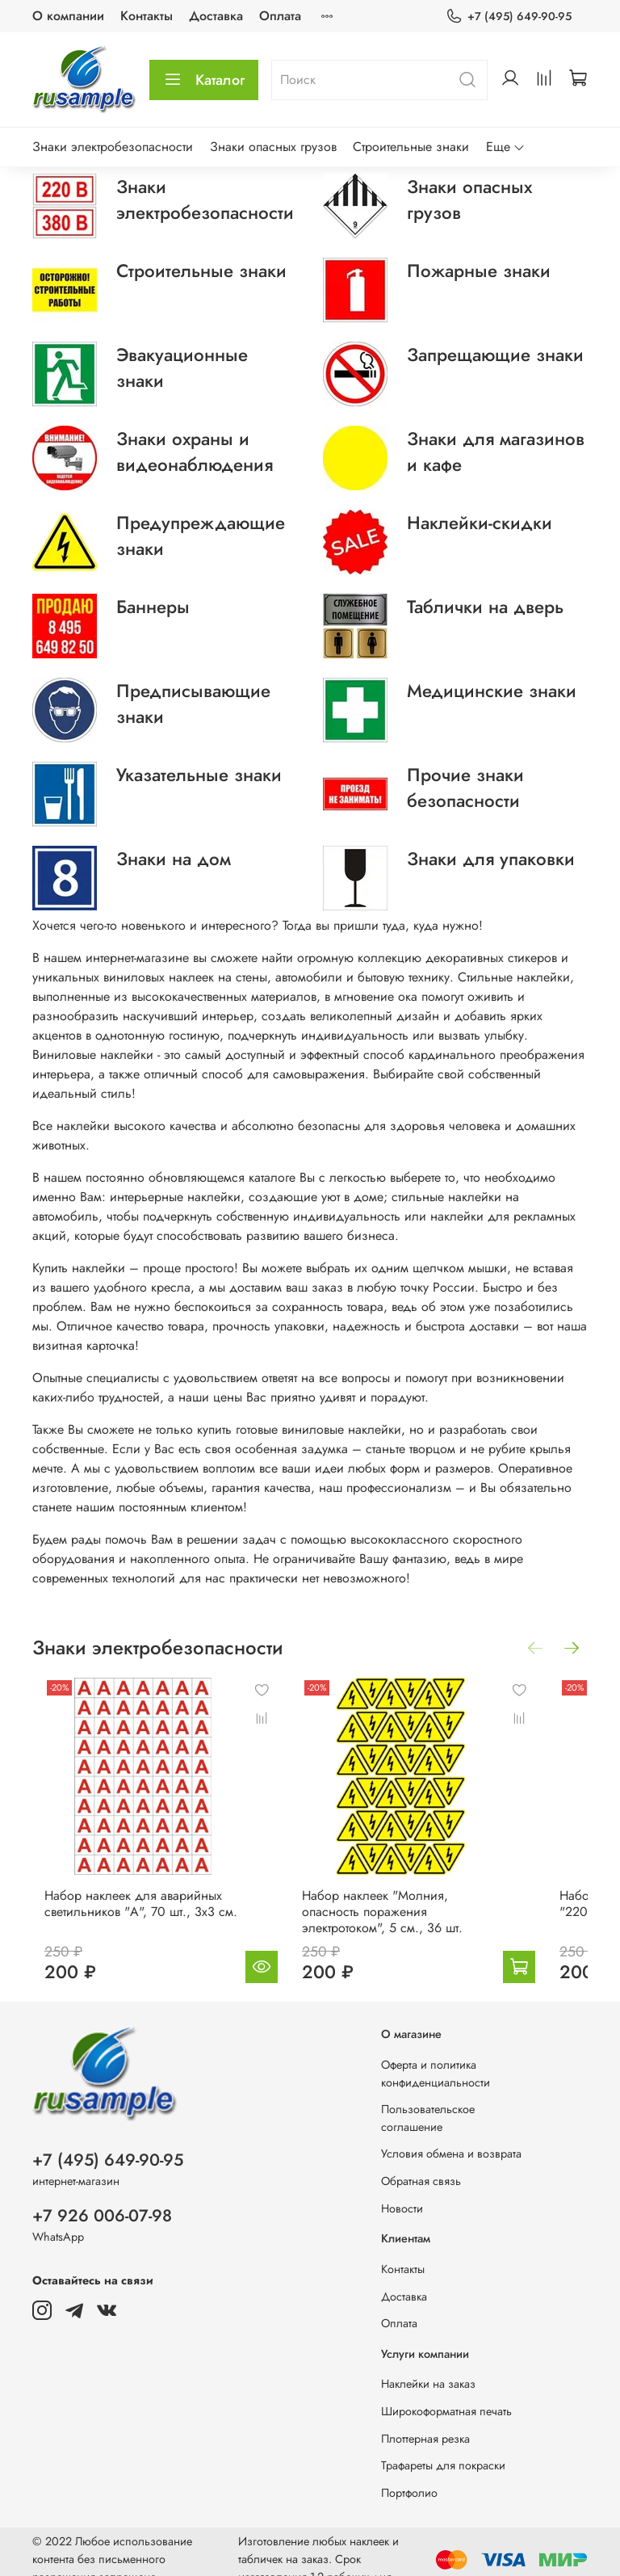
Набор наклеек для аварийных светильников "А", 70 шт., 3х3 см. (153, 1895)
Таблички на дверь (485, 607)
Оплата (280, 15)
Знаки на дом (173, 859)
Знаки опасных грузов (273, 146)
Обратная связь (421, 2165)
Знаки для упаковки (491, 859)
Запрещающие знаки (495, 355)
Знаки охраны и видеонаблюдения (194, 451)
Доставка (216, 15)
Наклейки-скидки (479, 523)
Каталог (204, 79)
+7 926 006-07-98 (102, 2199)
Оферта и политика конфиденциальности (435, 2057)
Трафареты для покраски (443, 2449)
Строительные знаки (411, 146)
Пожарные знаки (479, 271)
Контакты (146, 15)
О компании (68, 15)
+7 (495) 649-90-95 (509, 16)
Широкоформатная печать (446, 2395)
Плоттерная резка (425, 2422)
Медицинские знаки (491, 691)
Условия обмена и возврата (451, 2138)
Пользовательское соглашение (428, 2102)
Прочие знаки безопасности (465, 787)
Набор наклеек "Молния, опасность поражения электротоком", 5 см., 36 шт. (386, 1895)
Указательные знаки (199, 775)
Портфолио (409, 2477)
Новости (402, 2192)
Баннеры (153, 607)
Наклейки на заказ (428, 2368)
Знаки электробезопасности (112, 146)
